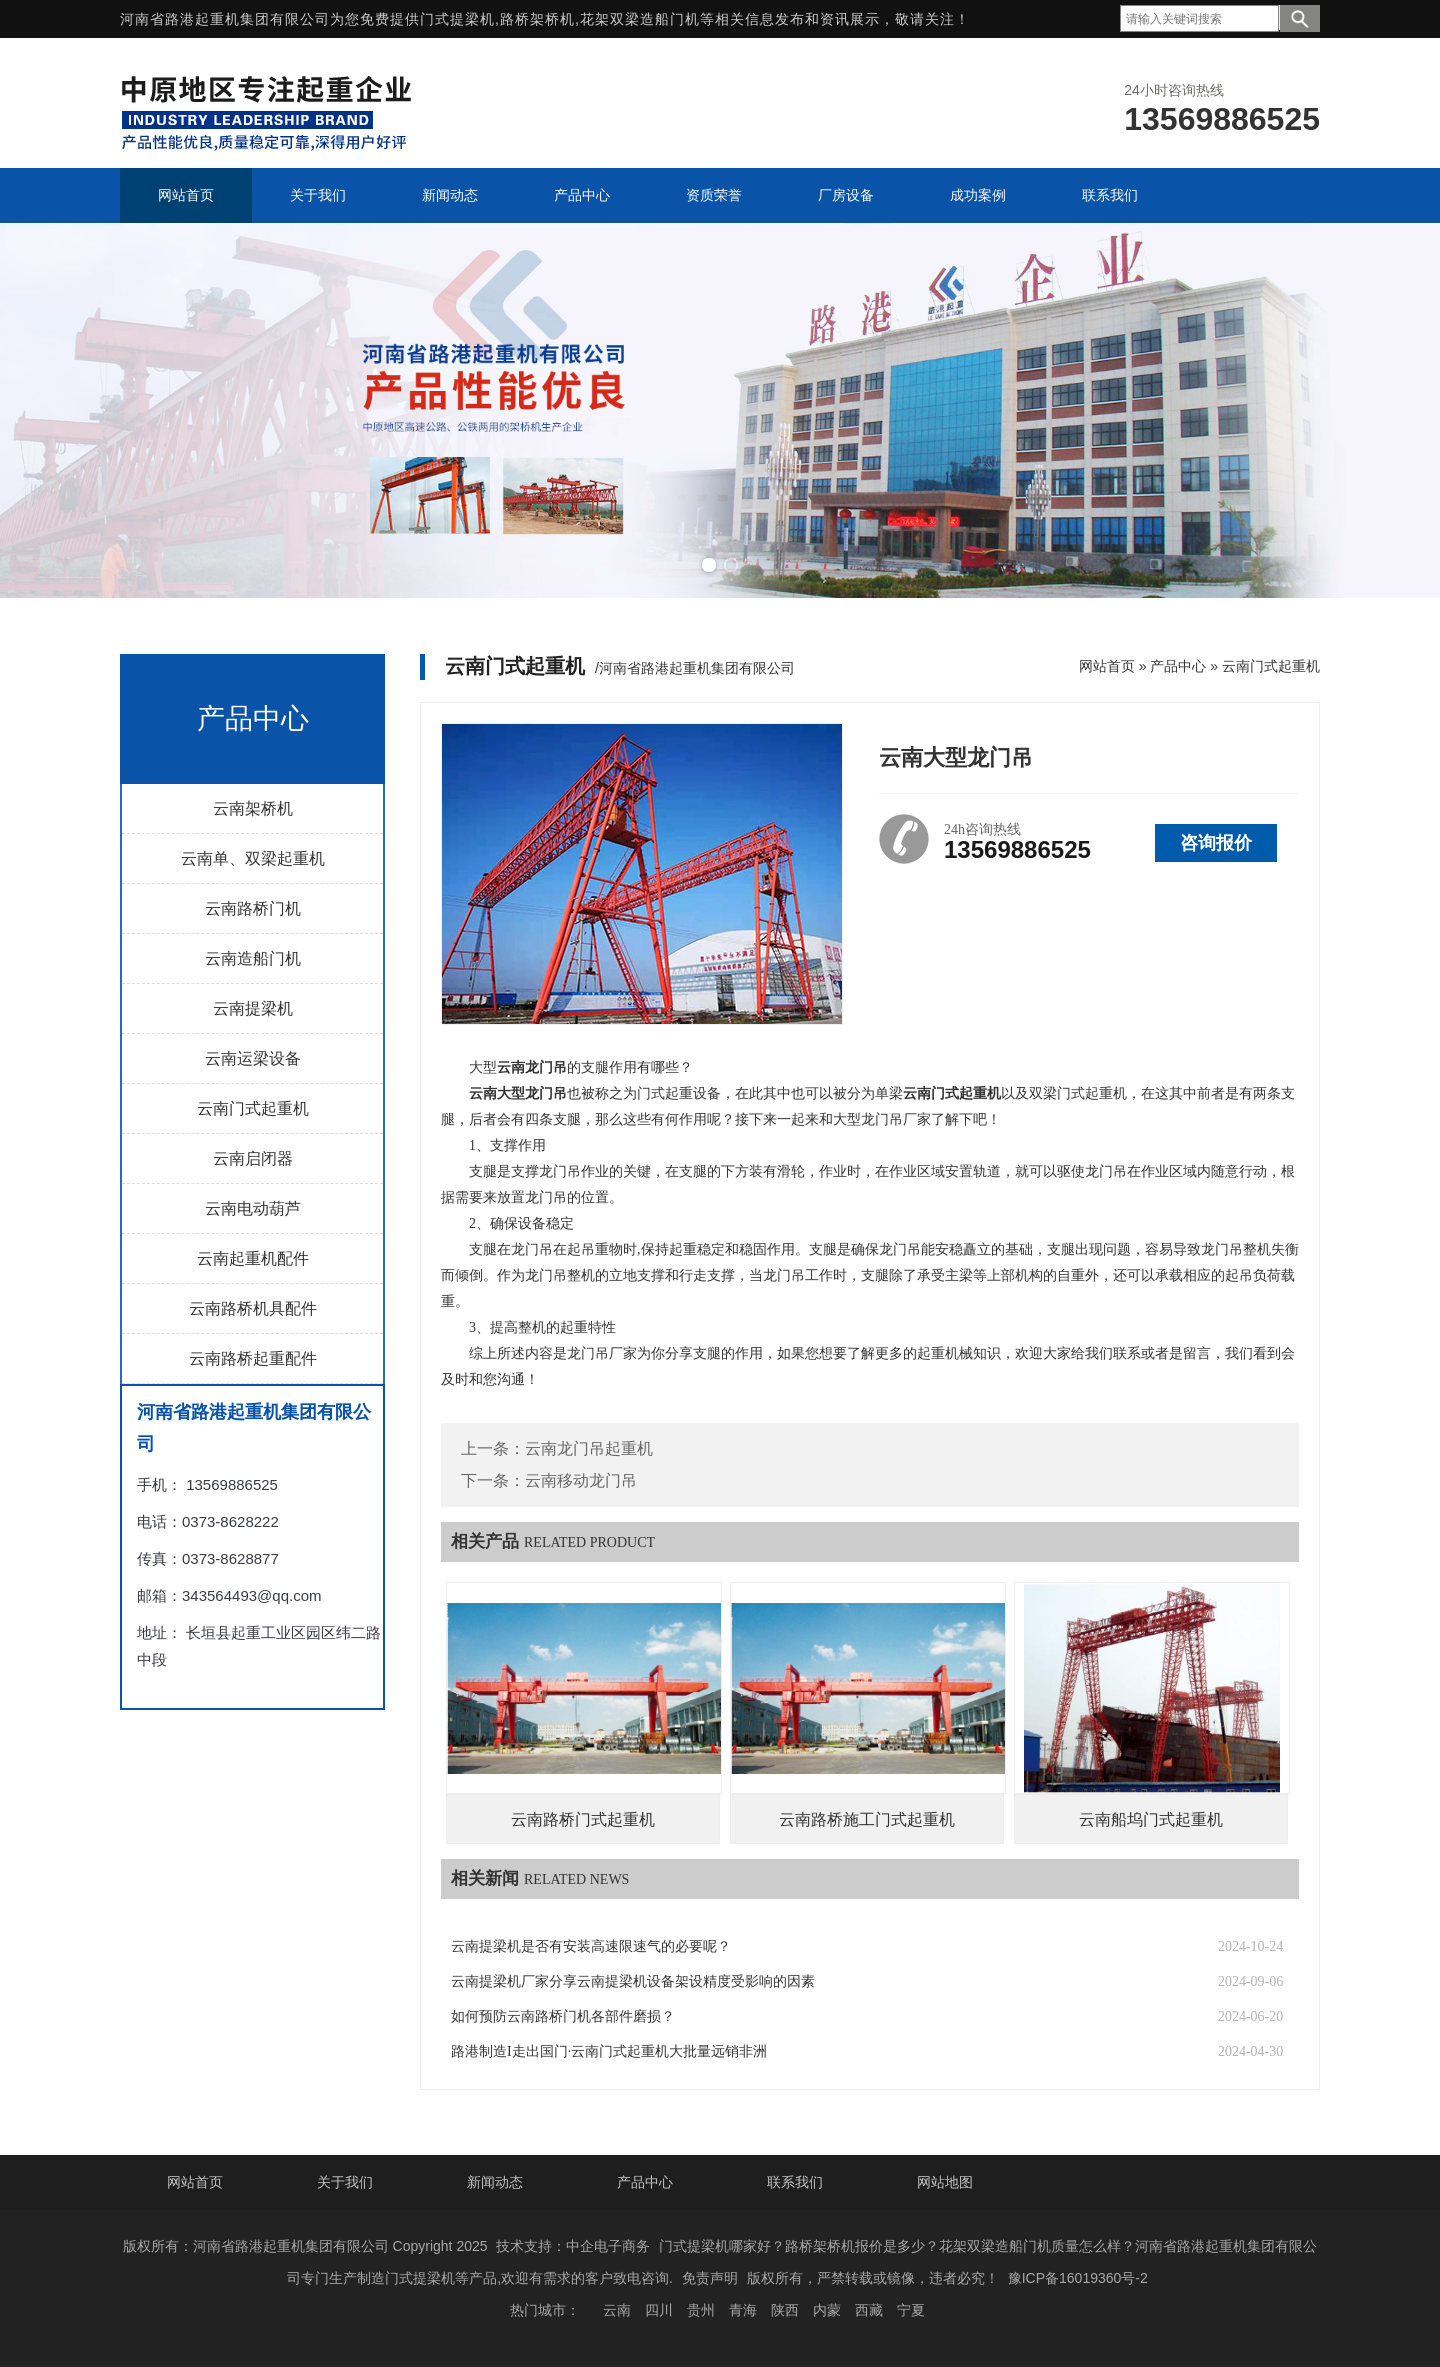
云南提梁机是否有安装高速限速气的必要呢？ (591, 1946)
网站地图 (945, 2182)
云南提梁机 (253, 1008)
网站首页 (1107, 666)
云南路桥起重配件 (253, 1358)
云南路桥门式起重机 (583, 1819)
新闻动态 (495, 2182)
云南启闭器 (253, 1158)
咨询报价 (1216, 843)
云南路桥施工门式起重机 (867, 1819)
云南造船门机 (253, 958)
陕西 (785, 2310)
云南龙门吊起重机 (589, 1448)
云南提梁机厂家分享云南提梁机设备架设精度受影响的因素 (633, 1981)
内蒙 (827, 2310)
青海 (743, 2310)
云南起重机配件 (253, 1258)
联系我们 (795, 2182)
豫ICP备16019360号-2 (1078, 2278)
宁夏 (911, 2310)
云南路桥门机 (253, 908)
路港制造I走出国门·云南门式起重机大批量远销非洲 (609, 2051)
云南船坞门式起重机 (1151, 1819)
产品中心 (1178, 666)
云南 (617, 2310)
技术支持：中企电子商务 (573, 2246)
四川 (659, 2310)
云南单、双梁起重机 (253, 858)
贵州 (701, 2310)
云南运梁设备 (253, 1058)
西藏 (869, 2310)
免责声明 (710, 2278)
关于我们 (345, 2182)
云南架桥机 (253, 808)
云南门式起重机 (253, 1108)
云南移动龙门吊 (581, 1480)
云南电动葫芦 (253, 1208)
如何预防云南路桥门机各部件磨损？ (563, 2016)
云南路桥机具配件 (253, 1308)
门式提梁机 (457, 19)
